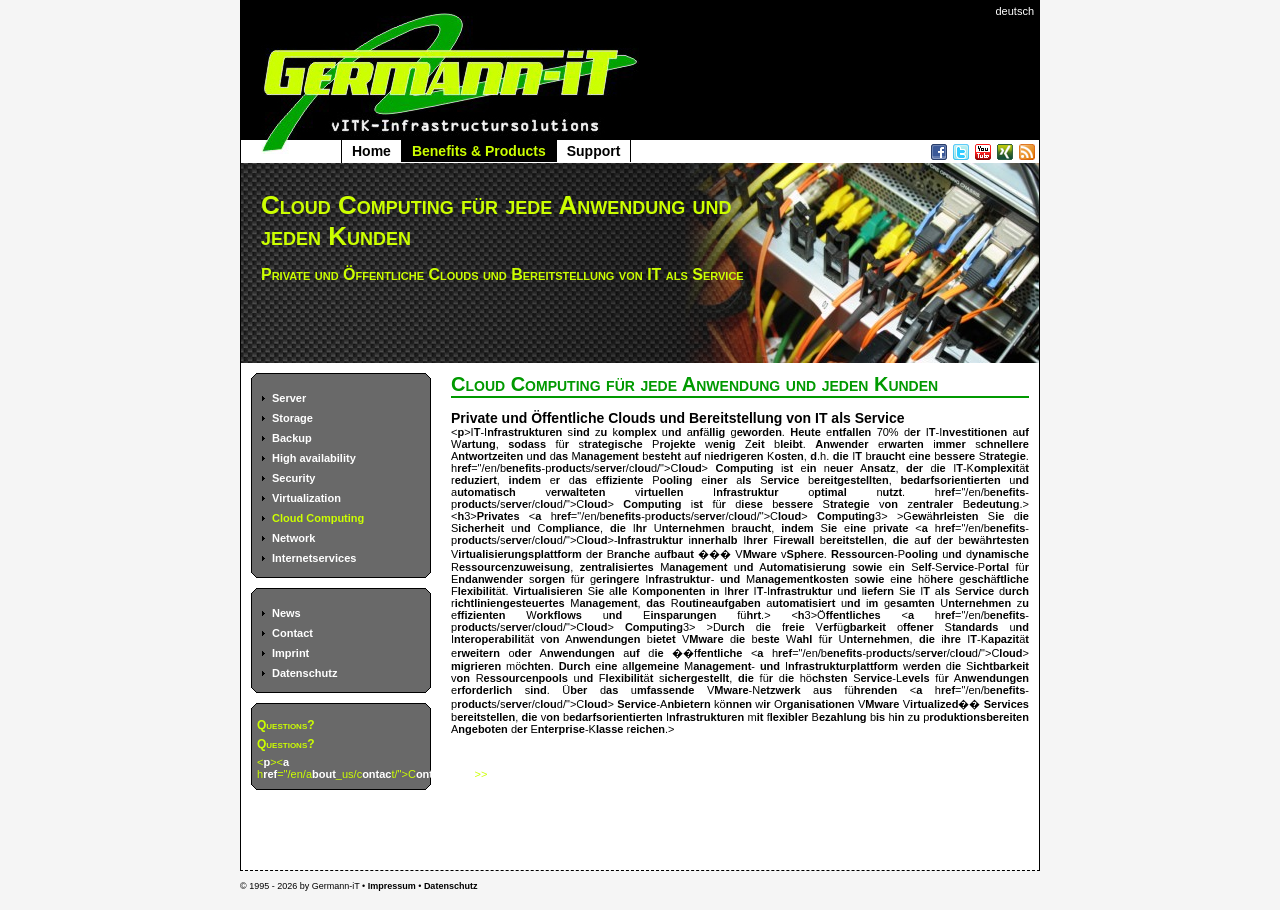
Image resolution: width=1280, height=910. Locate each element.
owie (870, 567)
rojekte (677, 444)
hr (641, 528)
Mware (760, 554)
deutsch (1014, 11)
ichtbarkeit (1001, 666)
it (760, 717)
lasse (610, 729)
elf (925, 567)
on (891, 504)
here (941, 579)
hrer (756, 540)
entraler (933, 504)
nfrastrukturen (524, 432)
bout (324, 774)
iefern (879, 591)
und (730, 579)
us (825, 690)
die (841, 456)
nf (698, 432)
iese (751, 504)
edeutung (995, 504)
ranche (632, 554)
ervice (783, 480)
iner (717, 480)
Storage (292, 418)
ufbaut (677, 554)
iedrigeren (736, 456)
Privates (498, 516)
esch (977, 579)
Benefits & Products (479, 151)
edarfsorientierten (616, 717)
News (286, 613)
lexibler (789, 717)
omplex (637, 432)
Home (371, 151)
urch (1017, 591)
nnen (739, 704)
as (562, 456)
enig (724, 444)
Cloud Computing (318, 518)
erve (611, 468)
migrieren (476, 666)
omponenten (672, 591)
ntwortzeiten (490, 456)
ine (923, 456)
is (880, 717)
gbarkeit (864, 627)
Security (293, 478)
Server (289, 398)
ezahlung (843, 717)
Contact (292, 633)
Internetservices (314, 558)
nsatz (881, 468)
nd (674, 432)
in (812, 468)
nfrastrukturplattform (843, 666)
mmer (951, 444)
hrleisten (956, 516)
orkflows (559, 615)
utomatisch (486, 492)
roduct (568, 468)
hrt (753, 615)
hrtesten (1007, 540)
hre (952, 639)
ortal (997, 567)
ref (270, 774)
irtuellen (662, 492)
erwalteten (578, 492)
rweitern (478, 653)
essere (957, 456)
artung (478, 444)
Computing (744, 468)
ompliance (573, 528)
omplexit (996, 468)
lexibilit (477, 591)
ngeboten (483, 729)
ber (578, 690)
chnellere (1005, 444)
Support (594, 151)
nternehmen (693, 528)
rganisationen (818, 704)
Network (293, 538)
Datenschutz (304, 673)
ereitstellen (855, 540)
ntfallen (851, 432)
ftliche (1013, 579)
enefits (523, 468)
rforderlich (484, 690)
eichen (647, 729)
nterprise (561, 729)
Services (1006, 704)
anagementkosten (802, 579)
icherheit (481, 528)
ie (941, 468)
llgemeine (653, 666)
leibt (791, 444)
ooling (676, 480)
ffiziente (623, 480)
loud (689, 468)
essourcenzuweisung (514, 567)
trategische (613, 444)
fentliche (719, 653)
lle (621, 591)
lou (642, 468)
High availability (314, 458)
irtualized (934, 704)
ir (766, 704)
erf (830, 627)
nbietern (688, 704)
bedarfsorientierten (950, 480)
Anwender (841, 444)
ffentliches (853, 615)
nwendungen (607, 639)
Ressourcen (862, 554)
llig (717, 432)
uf (1024, 432)
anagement (610, 456)
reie (795, 627)
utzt (893, 492)
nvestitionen (974, 432)
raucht (889, 456)
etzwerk (780, 690)
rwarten (904, 444)
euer (841, 468)
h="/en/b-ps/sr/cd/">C (576, 468)
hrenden (875, 690)
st (788, 468)
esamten (912, 603)
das (655, 603)
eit (758, 444)
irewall (797, 540)
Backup (292, 438)
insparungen (683, 615)
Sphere (805, 554)
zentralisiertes (617, 567)
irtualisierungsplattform (519, 554)
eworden (759, 432)
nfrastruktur (747, 492)
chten (535, 666)
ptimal (830, 492)
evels (916, 678)
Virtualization (306, 498)
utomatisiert (803, 603)
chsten (829, 678)
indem (525, 480)
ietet (664, 639)
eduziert (476, 480)
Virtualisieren (548, 591)
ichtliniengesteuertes (510, 603)
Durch (575, 666)
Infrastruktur (650, 540)
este (769, 639)
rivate (893, 528)
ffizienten (481, 615)
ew (919, 516)
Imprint (290, 653)
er (915, 432)
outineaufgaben (720, 603)
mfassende (665, 690)
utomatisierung (806, 567)
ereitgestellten (851, 480)
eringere (617, 579)
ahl (805, 639)
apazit (1003, 639)
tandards (975, 627)
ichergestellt (696, 678)
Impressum (392, 886)
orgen (549, 579)
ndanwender (490, 579)
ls (746, 480)
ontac (376, 774)
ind (581, 432)
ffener (918, 627)
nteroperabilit (489, 639)
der (914, 468)
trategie (1006, 456)
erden (926, 666)
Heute (805, 432)
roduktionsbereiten (979, 717)
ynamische (1000, 554)
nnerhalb (714, 540)
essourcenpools (526, 678)
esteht (664, 456)
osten (788, 456)
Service (636, 704)
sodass (527, 444)
